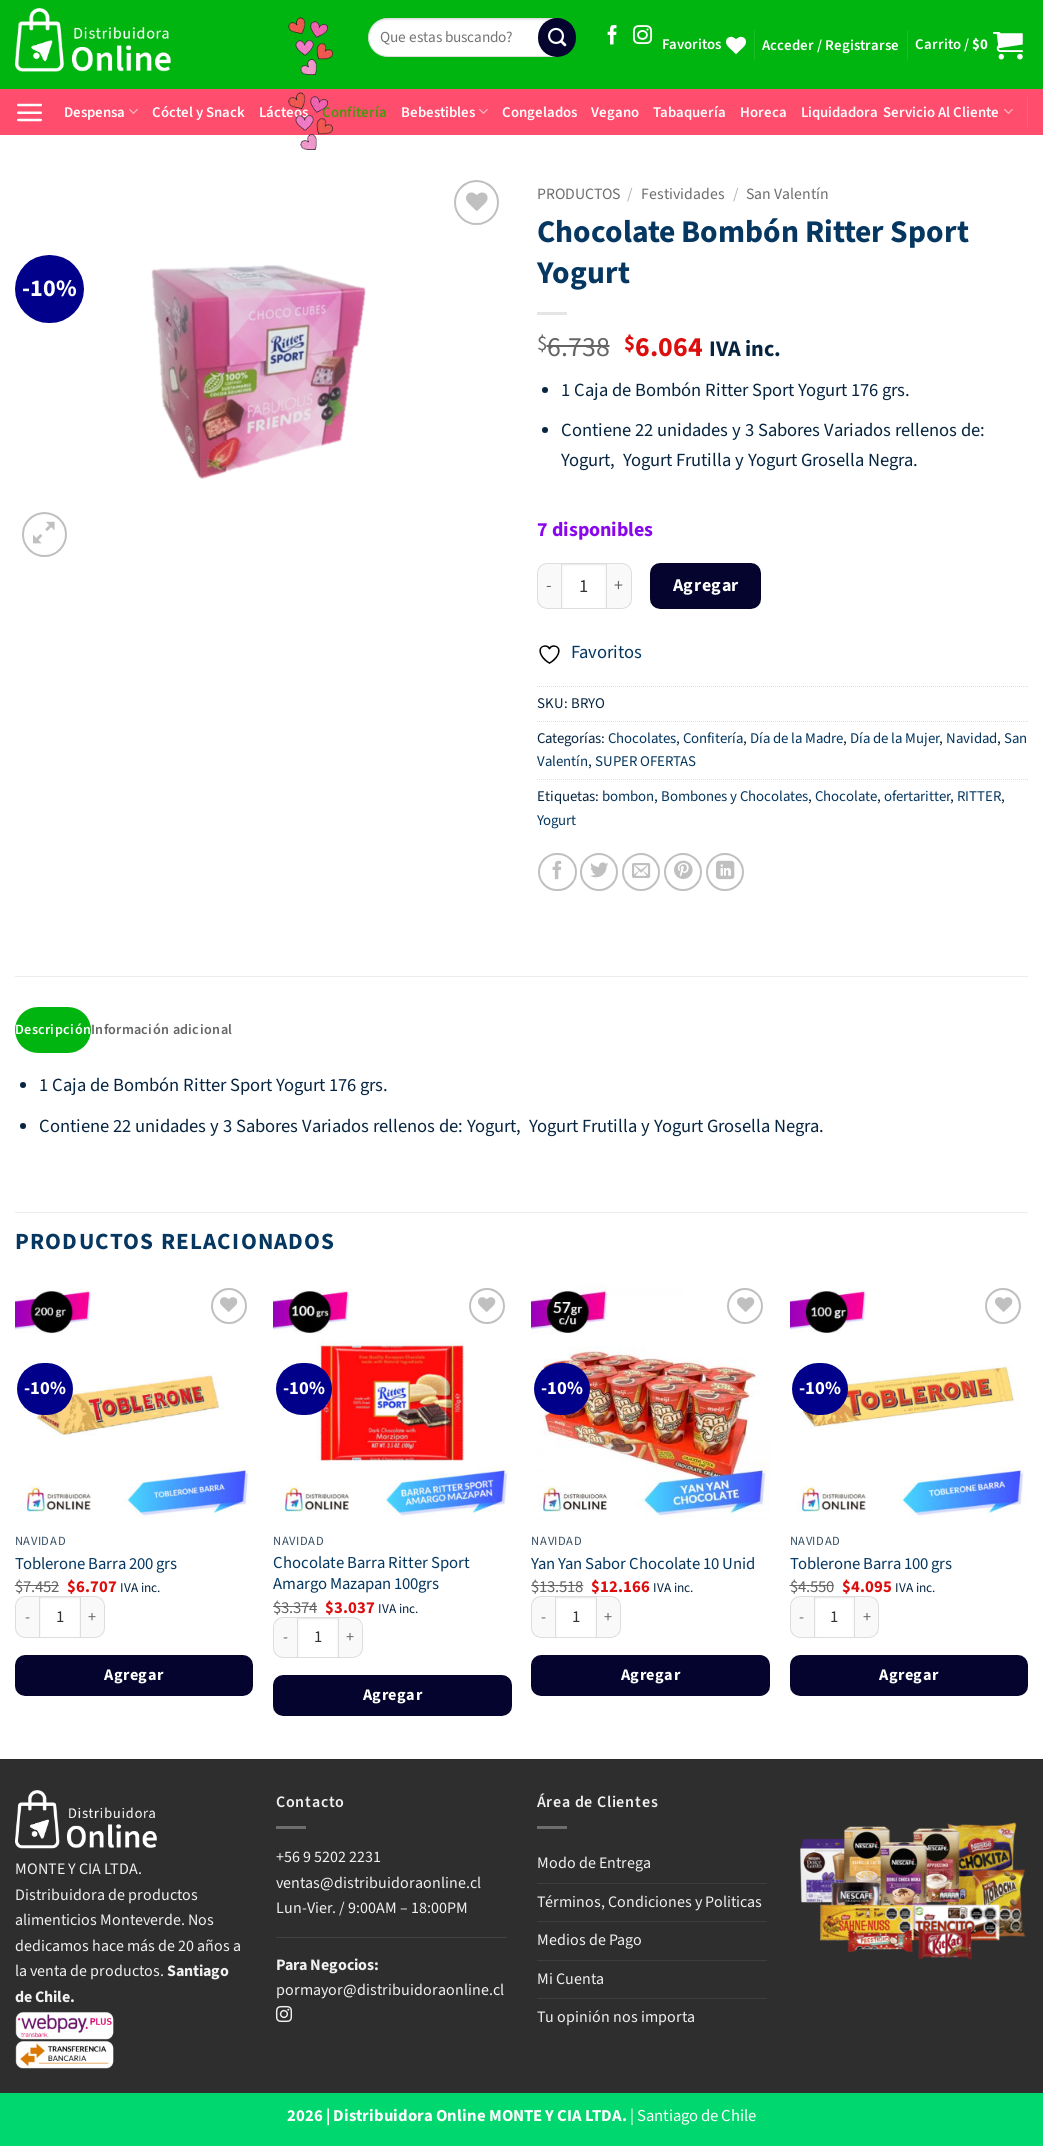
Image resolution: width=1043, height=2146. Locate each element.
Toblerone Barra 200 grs (96, 1567)
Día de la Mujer (894, 738)
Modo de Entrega (594, 1865)
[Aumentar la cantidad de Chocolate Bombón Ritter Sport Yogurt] (619, 586)
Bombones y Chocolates (734, 796)
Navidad (971, 738)
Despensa (101, 112)
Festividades (683, 194)
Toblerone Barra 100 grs (871, 1567)
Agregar (706, 585)
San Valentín (787, 194)
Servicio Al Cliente (947, 112)
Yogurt (556, 820)
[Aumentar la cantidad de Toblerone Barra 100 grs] (867, 1619)
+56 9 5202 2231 (328, 1859)
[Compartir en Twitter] (599, 872)
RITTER (979, 796)
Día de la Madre (796, 738)
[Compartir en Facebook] (557, 872)
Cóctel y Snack (198, 112)
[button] (830, 46)
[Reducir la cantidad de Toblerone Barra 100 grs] (802, 1619)
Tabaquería (689, 112)
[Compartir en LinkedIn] (725, 872)
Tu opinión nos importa (616, 2019)
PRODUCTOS (578, 194)
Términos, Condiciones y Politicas (649, 1903)
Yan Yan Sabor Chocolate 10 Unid (643, 1567)
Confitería (713, 738)
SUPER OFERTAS (645, 761)
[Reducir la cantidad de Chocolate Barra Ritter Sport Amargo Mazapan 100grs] (285, 1639)
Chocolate (846, 796)
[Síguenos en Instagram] (642, 36)
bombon (628, 796)
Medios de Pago (589, 1942)
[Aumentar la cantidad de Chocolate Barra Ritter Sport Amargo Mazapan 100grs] (351, 1639)
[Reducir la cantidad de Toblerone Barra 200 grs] (27, 1619)
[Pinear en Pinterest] (683, 872)
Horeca (763, 112)
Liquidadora (839, 112)
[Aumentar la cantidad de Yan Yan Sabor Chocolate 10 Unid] (609, 1619)
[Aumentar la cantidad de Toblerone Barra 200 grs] (93, 1619)
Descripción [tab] (54, 1030)
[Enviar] (557, 37)
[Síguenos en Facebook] (612, 36)
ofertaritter (917, 796)
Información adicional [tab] (166, 1030)
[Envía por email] (641, 872)
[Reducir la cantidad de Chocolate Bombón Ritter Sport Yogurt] (549, 586)
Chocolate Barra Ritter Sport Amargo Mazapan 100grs (371, 1575)
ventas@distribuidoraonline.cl (380, 1884)
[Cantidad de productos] (584, 586)
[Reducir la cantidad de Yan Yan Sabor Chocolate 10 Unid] (543, 1619)
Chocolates (642, 738)
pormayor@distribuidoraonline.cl (390, 1992)
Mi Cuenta (570, 1981)
